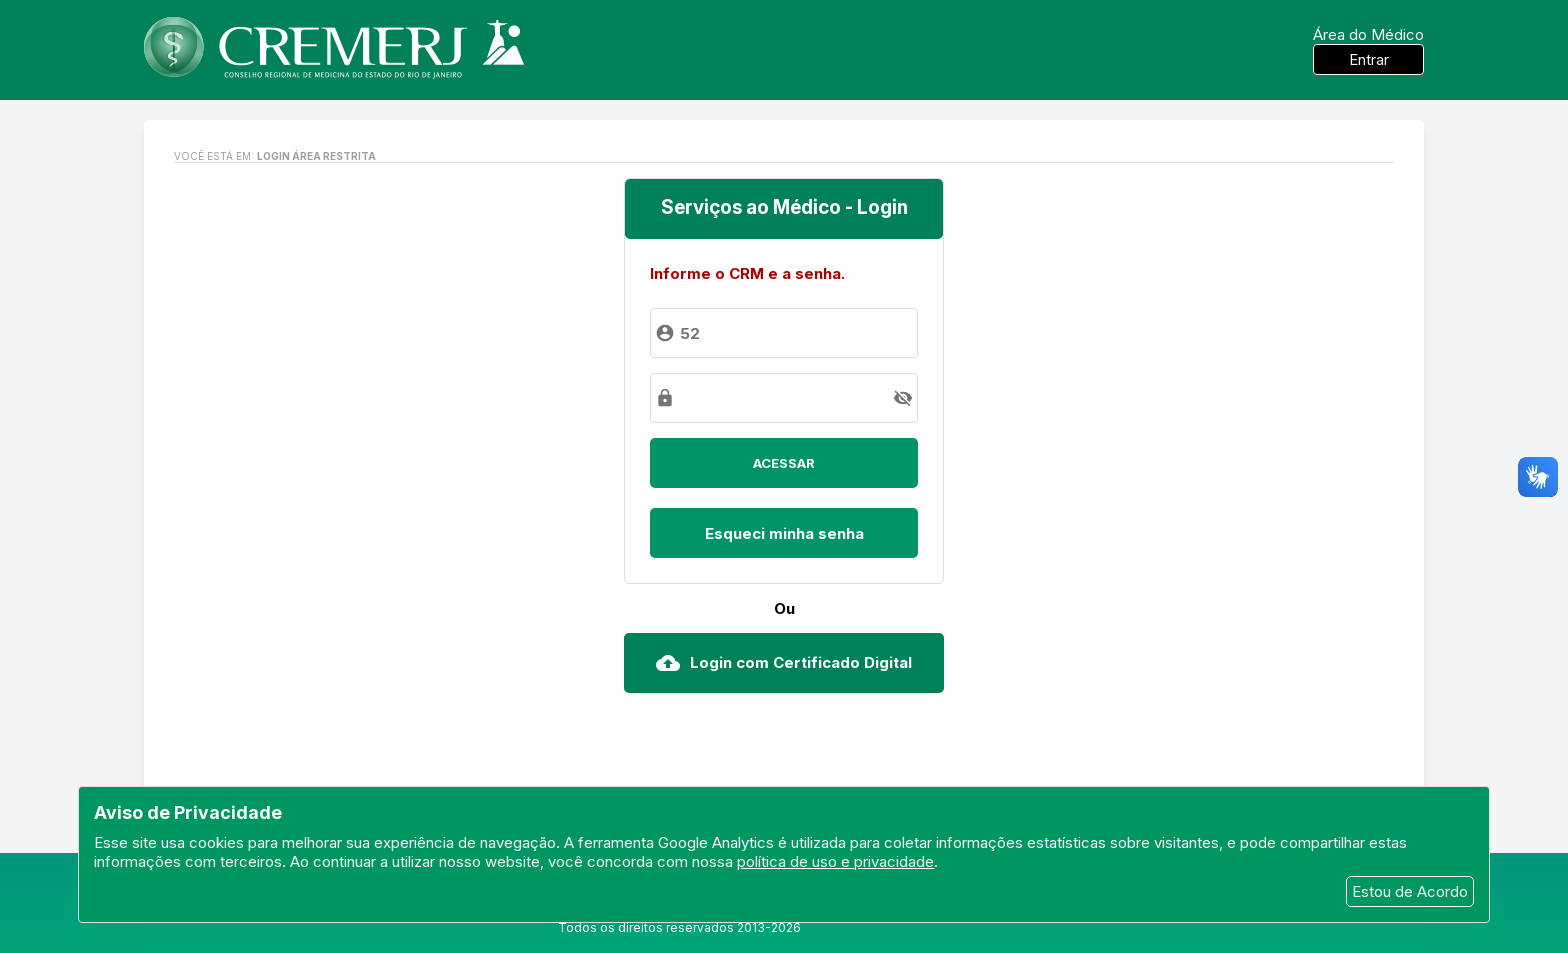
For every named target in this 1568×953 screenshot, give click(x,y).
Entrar (1369, 59)
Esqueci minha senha (784, 533)
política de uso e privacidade (835, 861)
